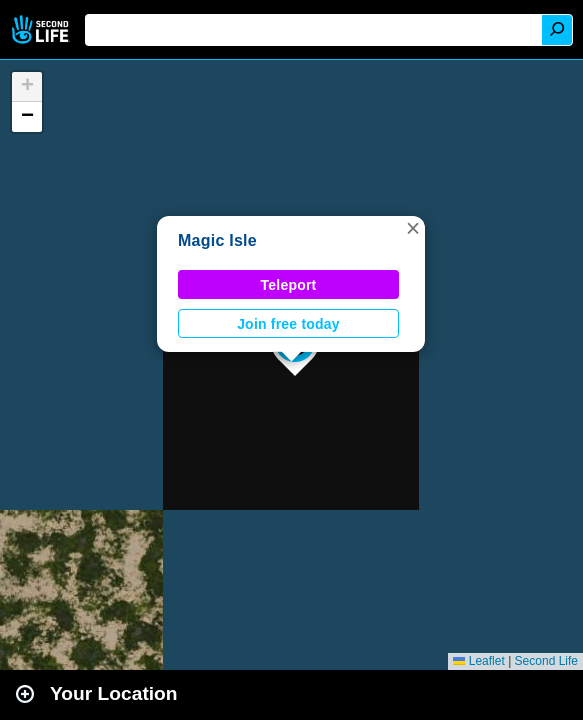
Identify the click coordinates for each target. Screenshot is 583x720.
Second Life (42, 29)
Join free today (288, 324)
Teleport (289, 285)
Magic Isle (217, 240)
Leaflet (478, 661)
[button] (413, 228)
